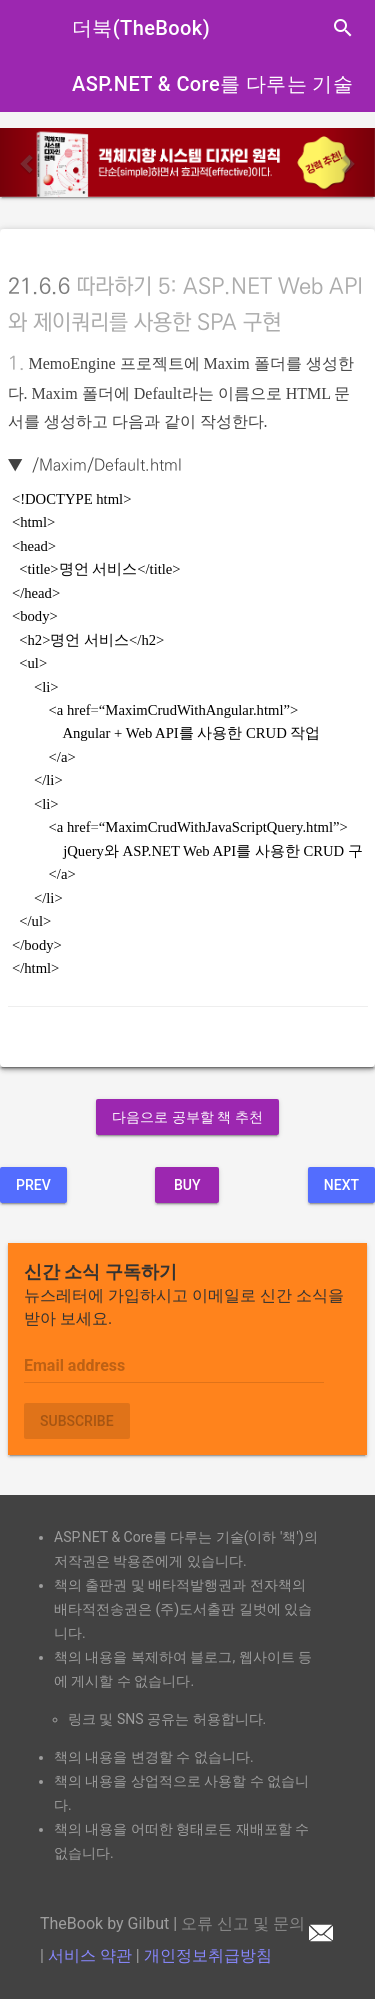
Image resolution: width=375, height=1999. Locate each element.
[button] (28, 162)
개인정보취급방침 (208, 1955)
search (343, 28)
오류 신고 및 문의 (257, 1923)
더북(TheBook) (141, 28)
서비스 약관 (90, 1955)
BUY (187, 1185)
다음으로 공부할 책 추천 (187, 1117)
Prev (33, 1185)
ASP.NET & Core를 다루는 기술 (212, 84)
